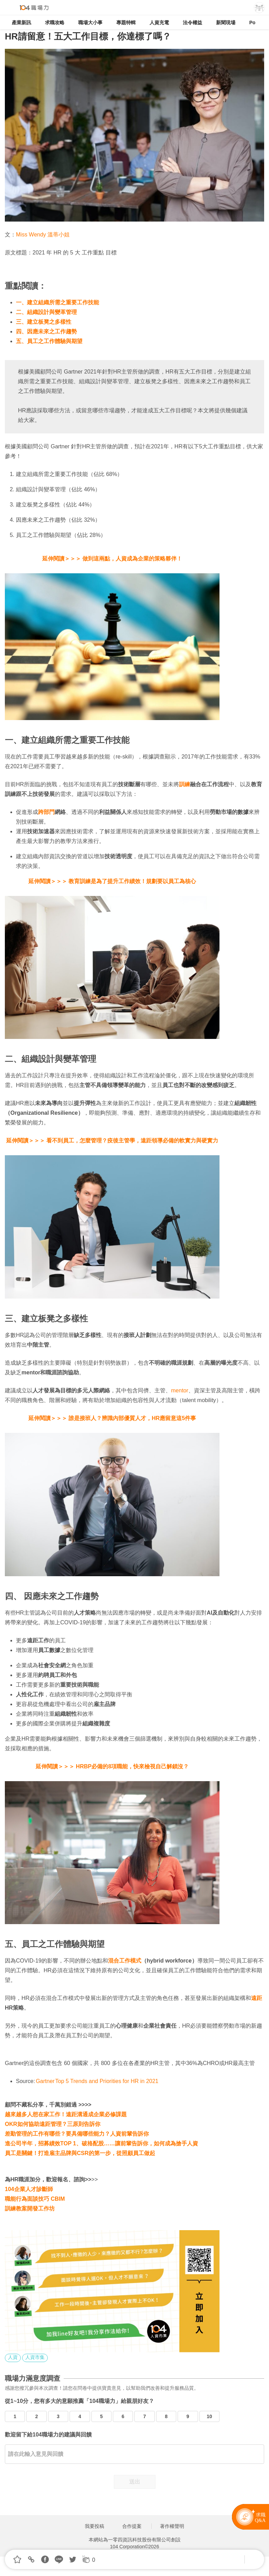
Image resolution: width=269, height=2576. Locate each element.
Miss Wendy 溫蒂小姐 (43, 234)
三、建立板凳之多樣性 (43, 322)
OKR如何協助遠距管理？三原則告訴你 (52, 2124)
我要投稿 (94, 2526)
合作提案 (132, 2526)
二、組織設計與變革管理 (47, 312)
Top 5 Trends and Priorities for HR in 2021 (107, 2081)
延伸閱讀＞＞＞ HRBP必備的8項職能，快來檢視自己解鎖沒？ (112, 1766)
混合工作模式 (124, 1961)
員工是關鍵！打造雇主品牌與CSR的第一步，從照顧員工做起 (80, 2153)
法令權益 (192, 22)
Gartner (45, 2081)
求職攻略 (54, 22)
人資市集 (35, 2357)
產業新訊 (21, 22)
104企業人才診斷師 (29, 2189)
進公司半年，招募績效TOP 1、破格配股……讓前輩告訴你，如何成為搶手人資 (101, 2143)
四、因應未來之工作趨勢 (47, 331)
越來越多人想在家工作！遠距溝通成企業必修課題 (66, 2114)
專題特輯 (126, 22)
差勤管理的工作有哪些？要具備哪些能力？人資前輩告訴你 (77, 2134)
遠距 (256, 1998)
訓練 (184, 784)
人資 (13, 2357)
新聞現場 (225, 22)
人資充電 (159, 22)
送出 (134, 2482)
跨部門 (46, 812)
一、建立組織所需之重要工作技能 (58, 302)
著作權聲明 (172, 2526)
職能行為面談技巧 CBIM (35, 2199)
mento (178, 1390)
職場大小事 (90, 22)
